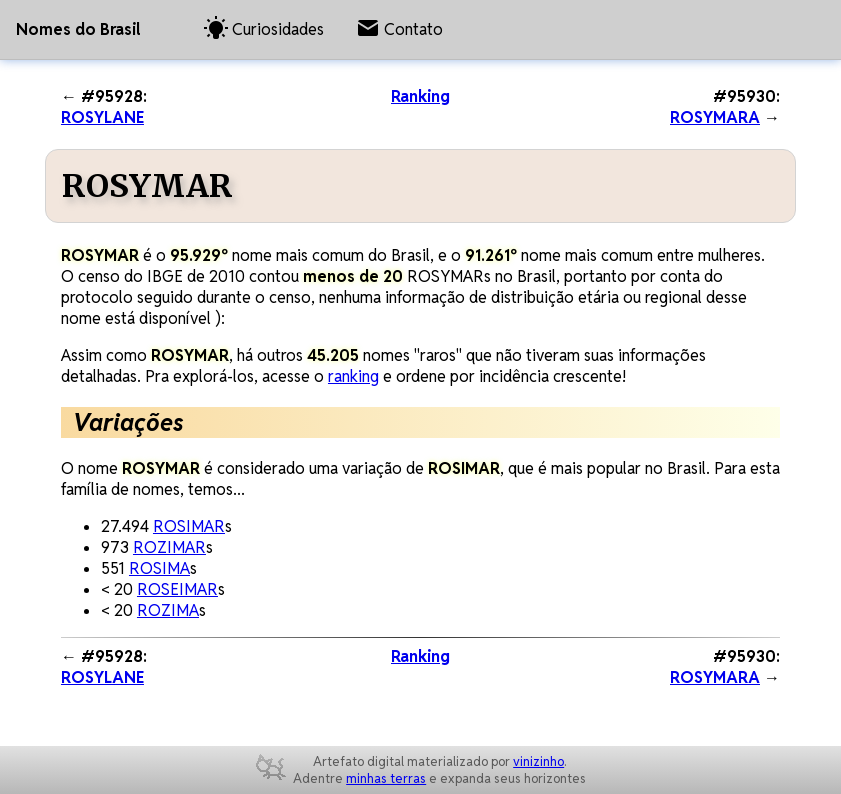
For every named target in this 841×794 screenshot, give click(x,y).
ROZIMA (168, 610)
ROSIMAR (189, 526)
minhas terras (386, 778)
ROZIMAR (169, 547)
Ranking (420, 96)
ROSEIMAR (177, 589)
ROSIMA (159, 568)
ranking (353, 376)
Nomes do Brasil (78, 29)
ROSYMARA (715, 117)
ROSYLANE (102, 117)
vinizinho (538, 761)
